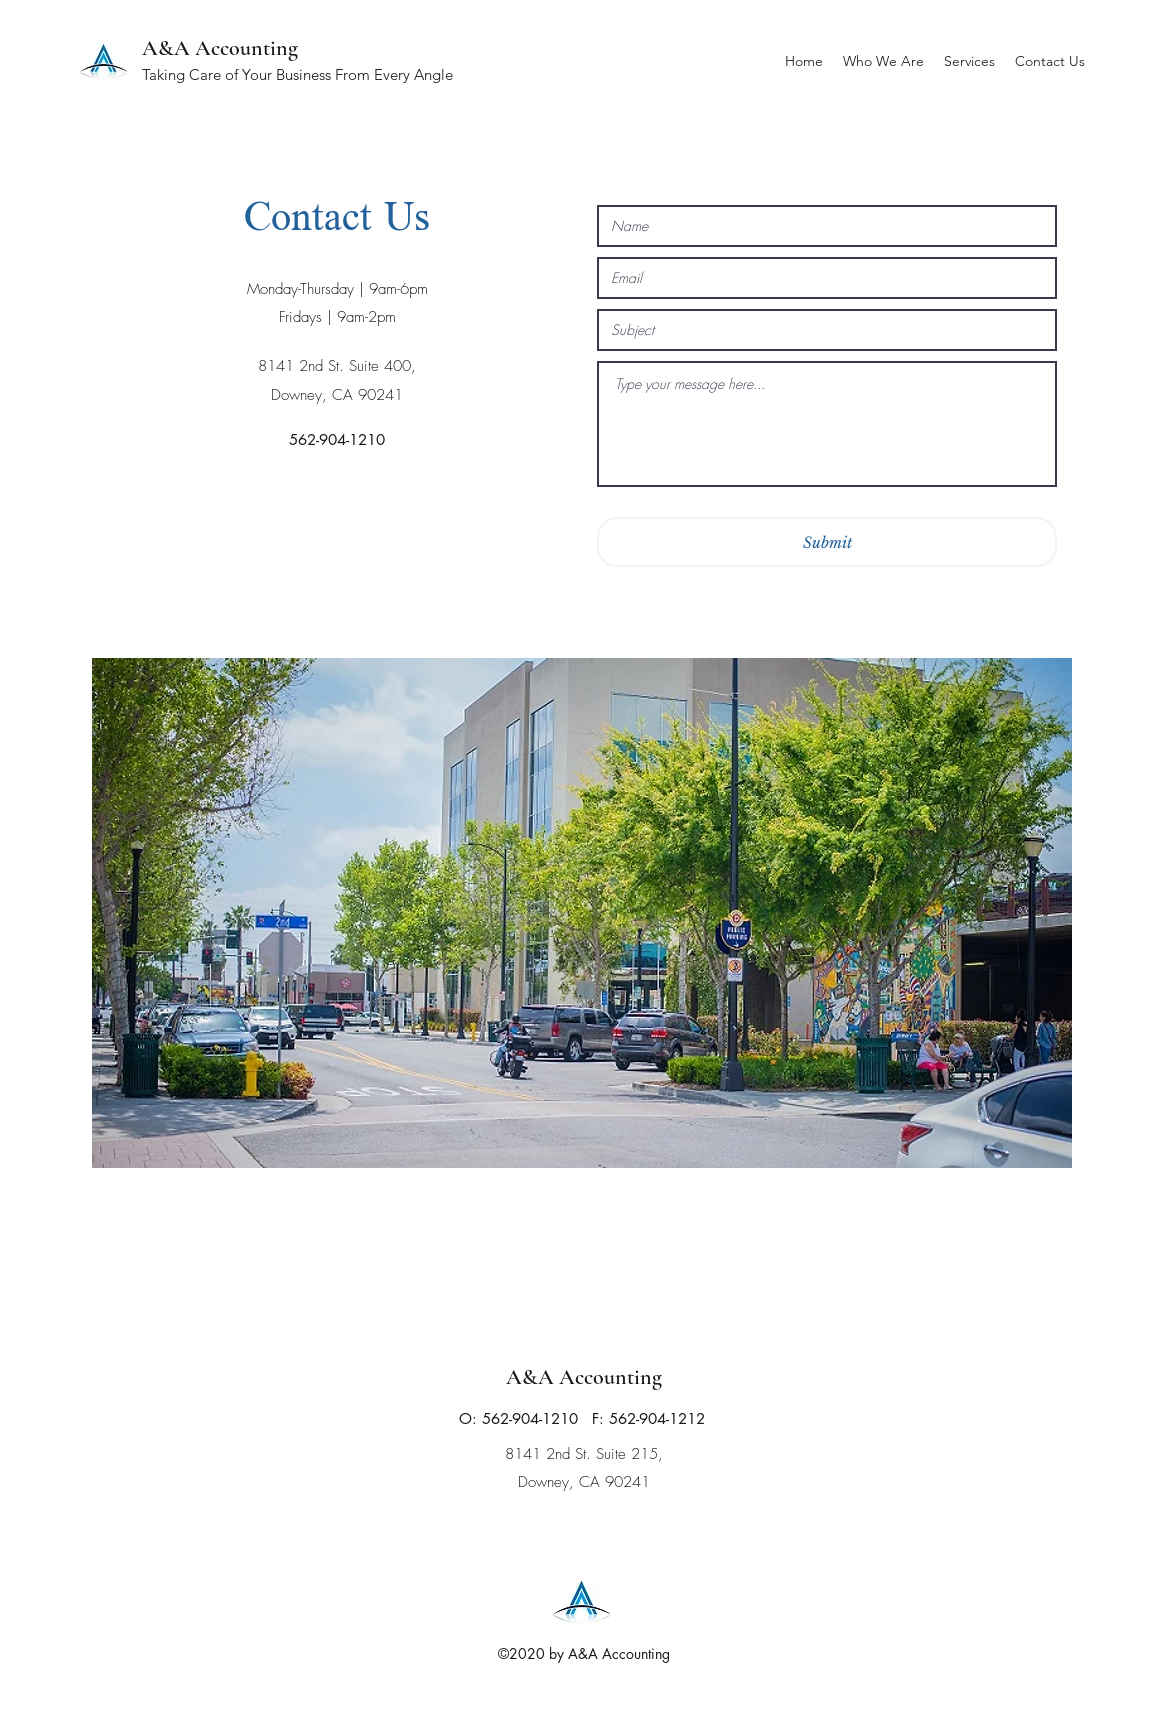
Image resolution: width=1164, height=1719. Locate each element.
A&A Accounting (220, 48)
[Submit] (827, 542)
